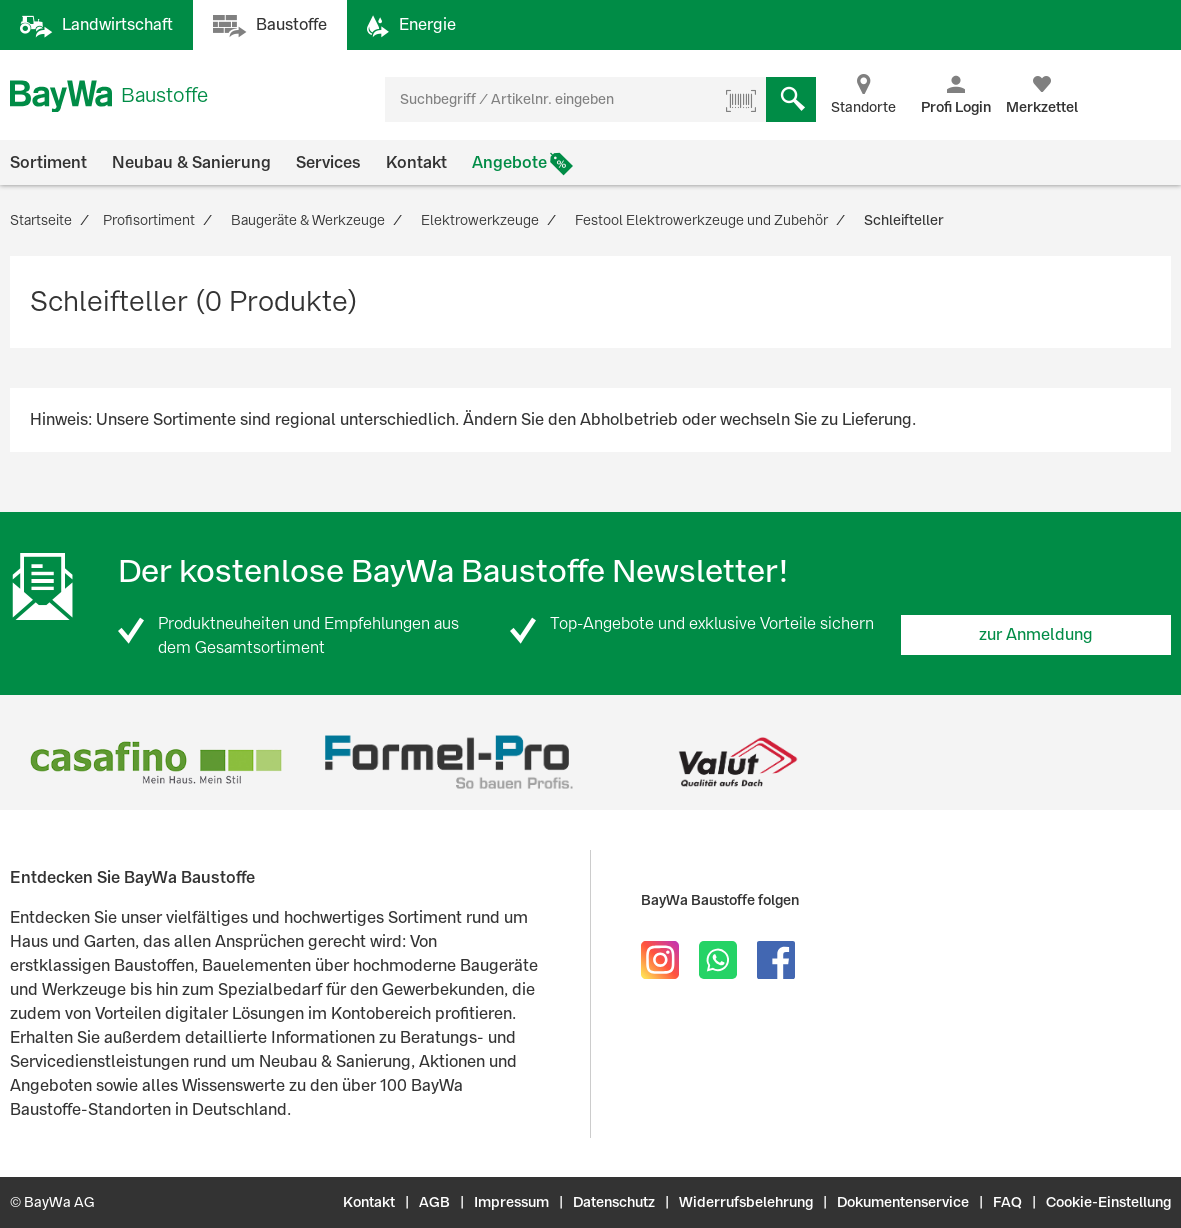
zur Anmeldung (1036, 634)
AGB (434, 1202)
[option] (155, 762)
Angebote (509, 162)
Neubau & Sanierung (191, 162)
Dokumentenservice (903, 1202)
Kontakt (416, 162)
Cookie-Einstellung (1108, 1202)
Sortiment (48, 162)
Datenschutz (614, 1202)
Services (328, 162)
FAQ (1007, 1202)
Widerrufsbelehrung (746, 1202)
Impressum (511, 1202)
